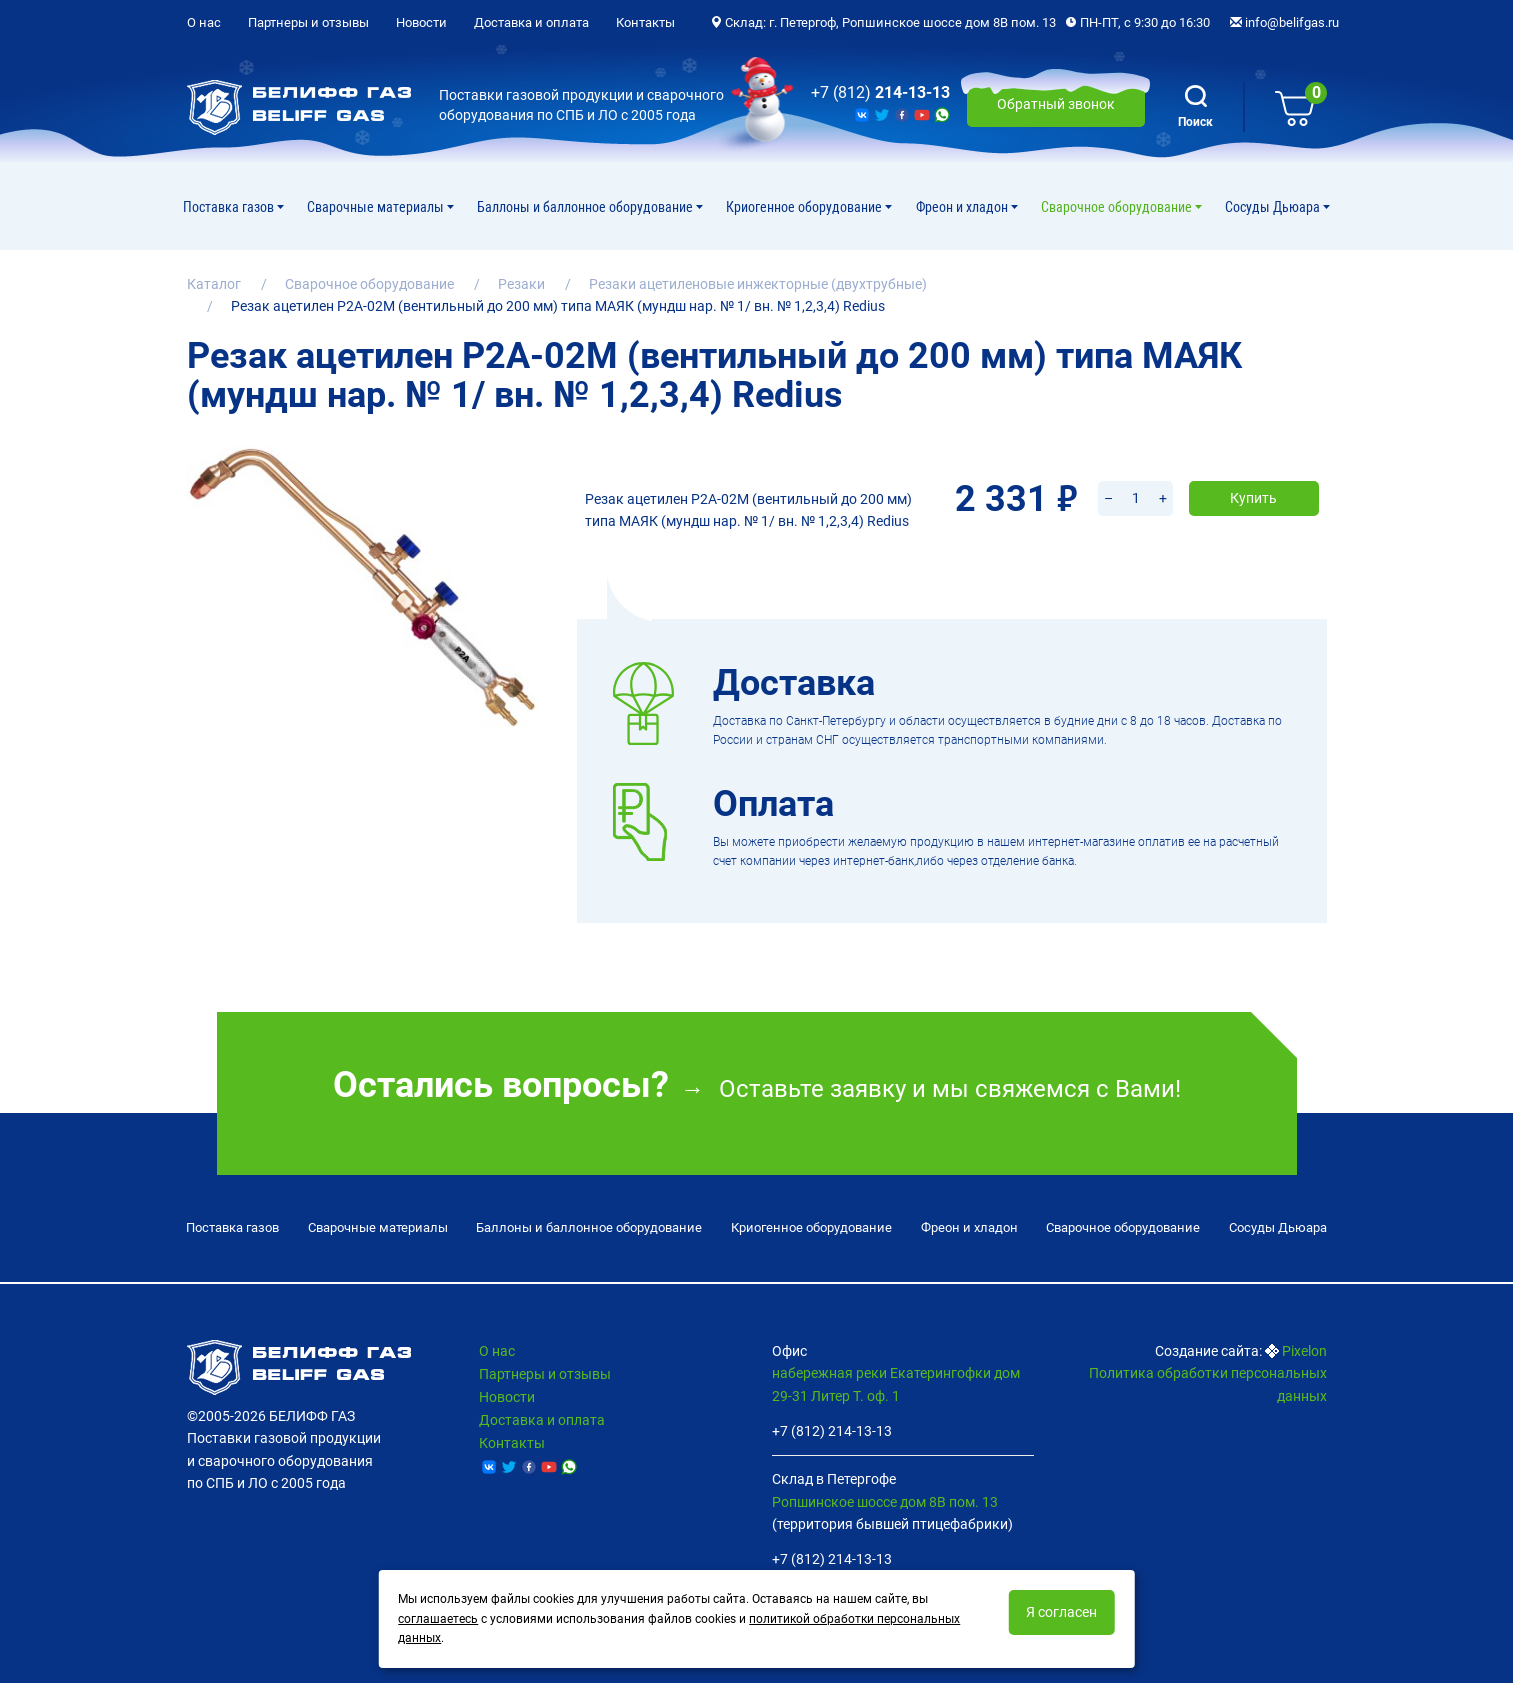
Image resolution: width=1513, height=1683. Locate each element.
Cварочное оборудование (1118, 207)
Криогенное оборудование (805, 207)
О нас (204, 22)
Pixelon (1304, 1347)
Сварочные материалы (377, 207)
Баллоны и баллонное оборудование (586, 207)
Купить (1253, 472)
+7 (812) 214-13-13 (832, 1427)
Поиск (1195, 107)
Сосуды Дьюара (1274, 207)
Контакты (645, 22)
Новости (421, 22)
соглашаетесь (438, 1619)
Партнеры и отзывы (308, 22)
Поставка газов (230, 207)
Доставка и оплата (531, 22)
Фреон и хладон (963, 207)
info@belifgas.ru (1284, 22)
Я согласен (1061, 1612)
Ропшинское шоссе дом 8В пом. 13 (885, 1497)
